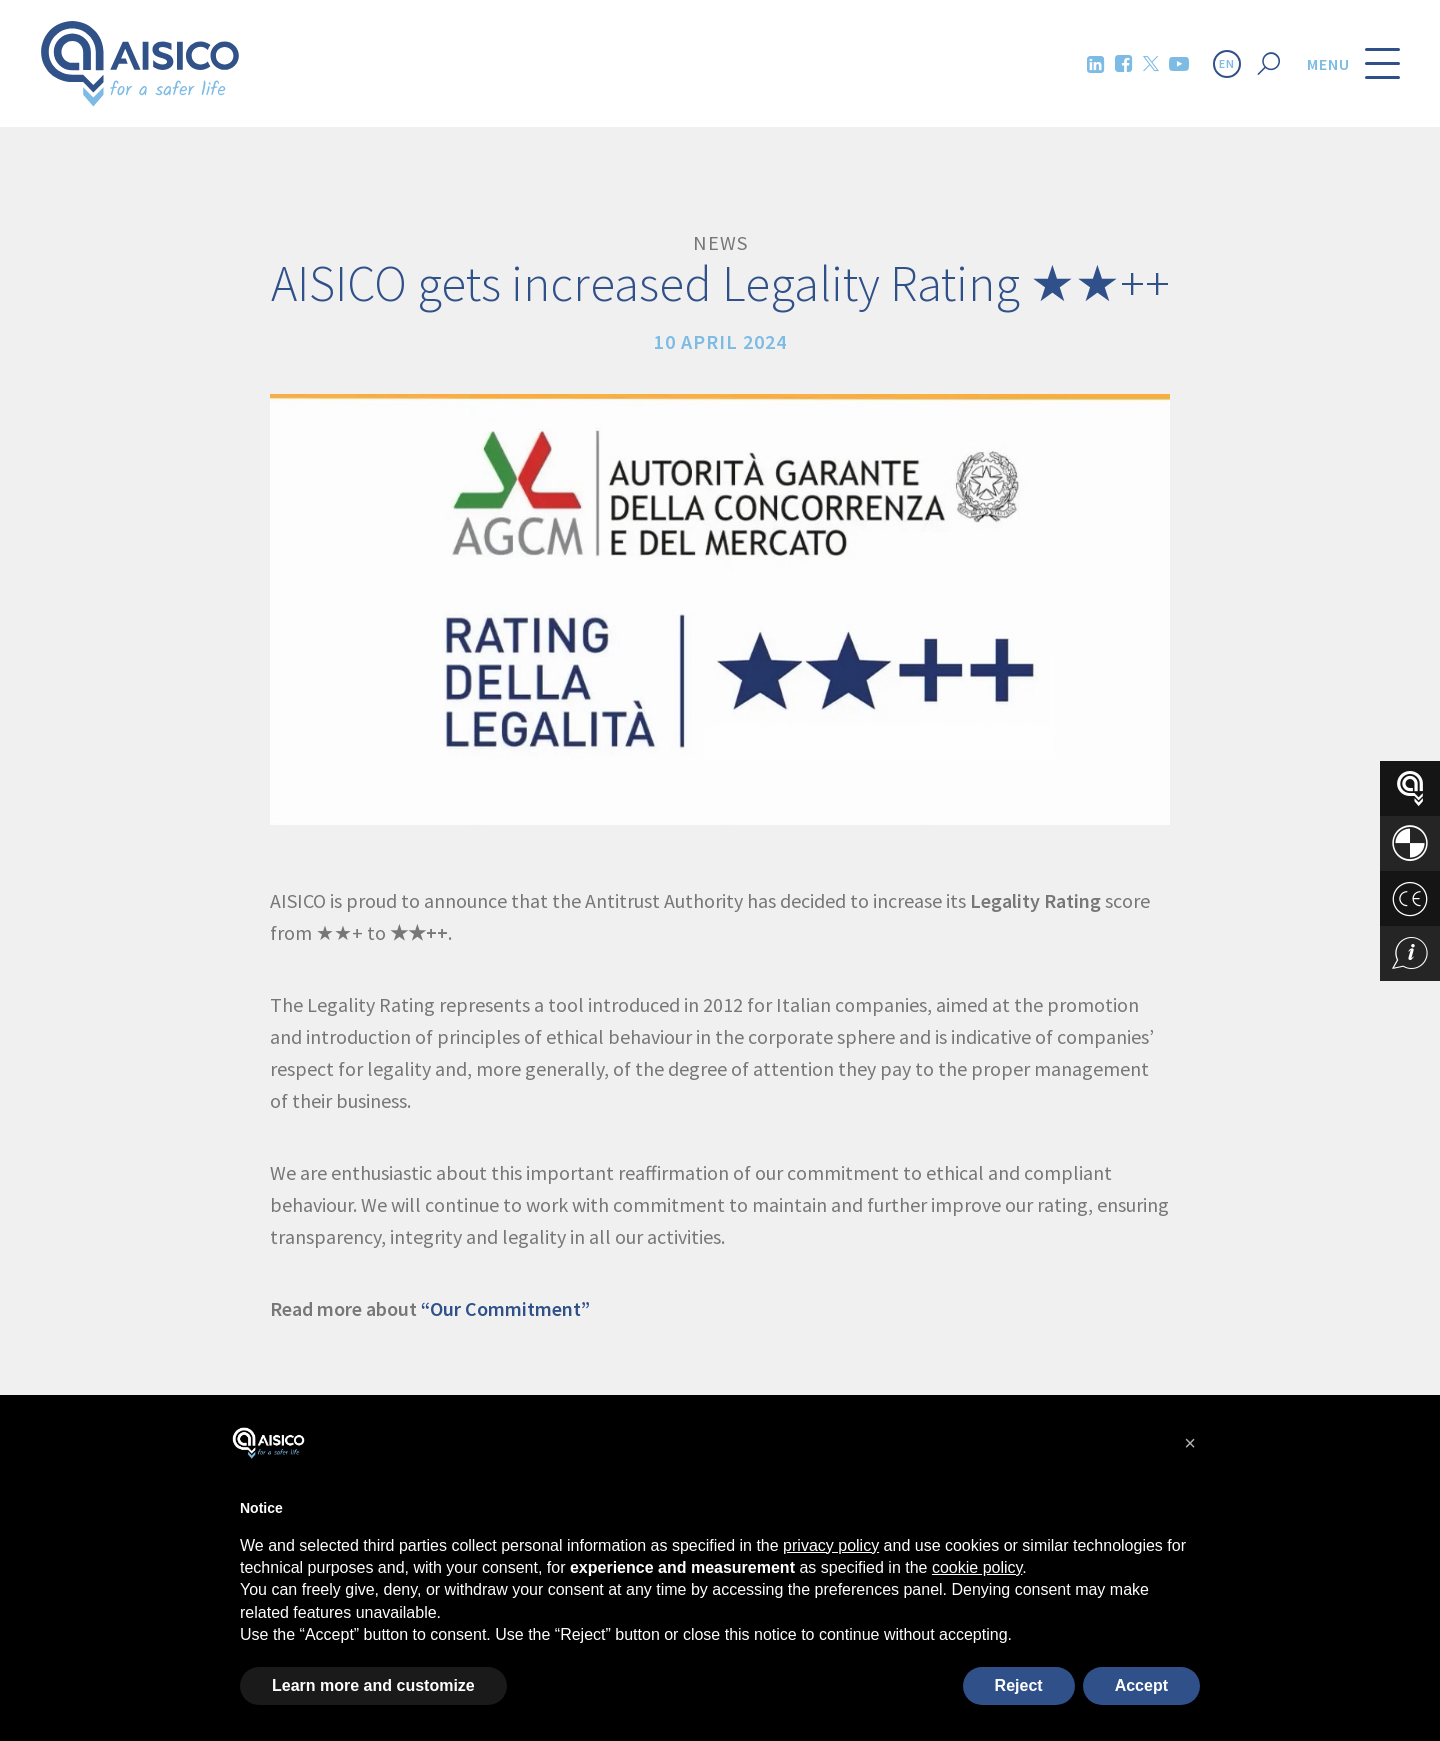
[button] (1190, 1443)
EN (1227, 63)
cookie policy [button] (977, 1567)
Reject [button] (1019, 1685)
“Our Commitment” (505, 1308)
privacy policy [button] (831, 1545)
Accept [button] (1141, 1685)
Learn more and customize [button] (373, 1685)
